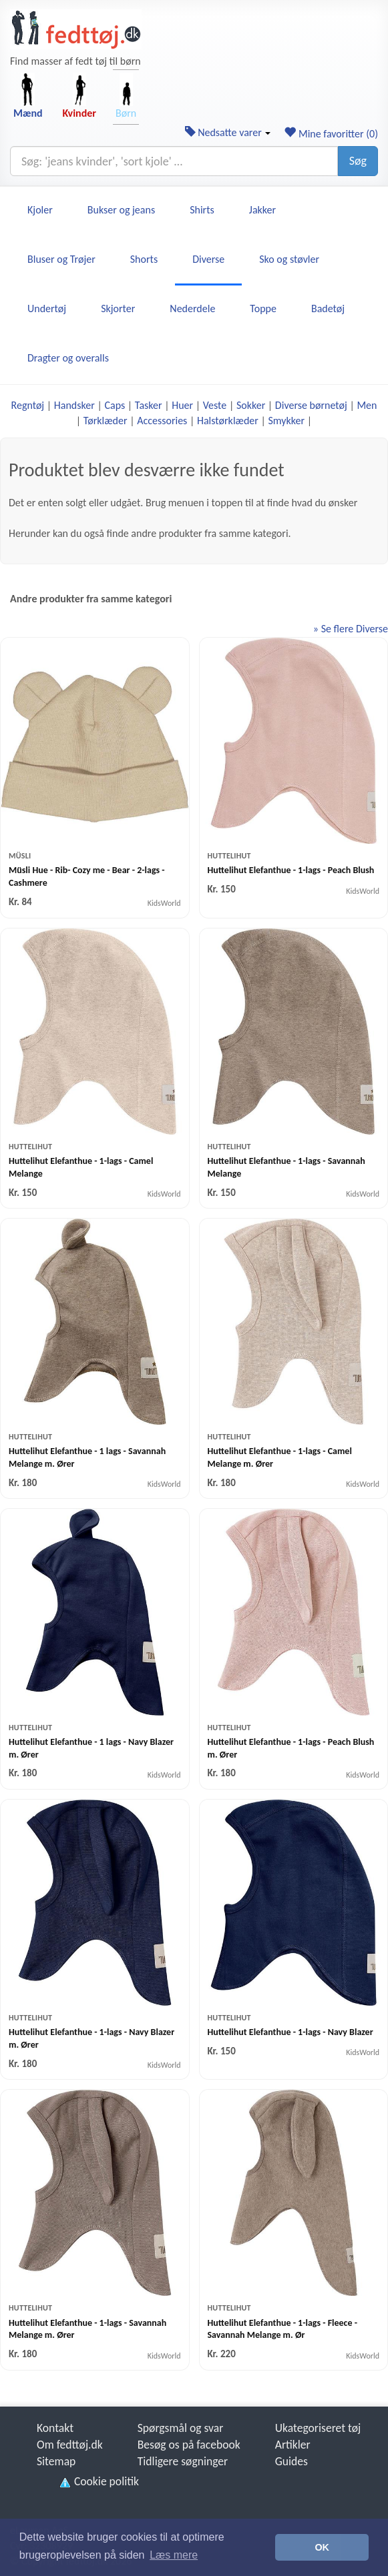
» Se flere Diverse (350, 628)
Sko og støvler (289, 259)
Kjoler (40, 209)
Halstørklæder (227, 420)
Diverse (208, 259)
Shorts (144, 259)
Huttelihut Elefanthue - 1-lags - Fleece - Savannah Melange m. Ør (282, 2329)
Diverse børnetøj (311, 405)
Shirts (202, 209)
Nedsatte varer (228, 132)
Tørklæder (105, 420)
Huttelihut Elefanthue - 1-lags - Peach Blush (291, 870)
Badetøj (328, 308)
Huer (182, 405)
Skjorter (118, 308)
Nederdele (192, 308)
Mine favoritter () (331, 133)
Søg (358, 160)
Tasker (148, 405)
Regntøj (28, 405)
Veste (214, 405)
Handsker (74, 405)
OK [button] (322, 2547)
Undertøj (46, 308)
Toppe (263, 308)
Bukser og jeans (121, 209)
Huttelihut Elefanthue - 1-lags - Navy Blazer (290, 2032)
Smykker (286, 420)
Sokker (250, 405)
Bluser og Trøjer (61, 259)
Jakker (262, 209)
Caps (114, 405)
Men (367, 405)
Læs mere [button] (174, 2555)
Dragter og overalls (68, 358)
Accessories (162, 420)
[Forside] (76, 29)
